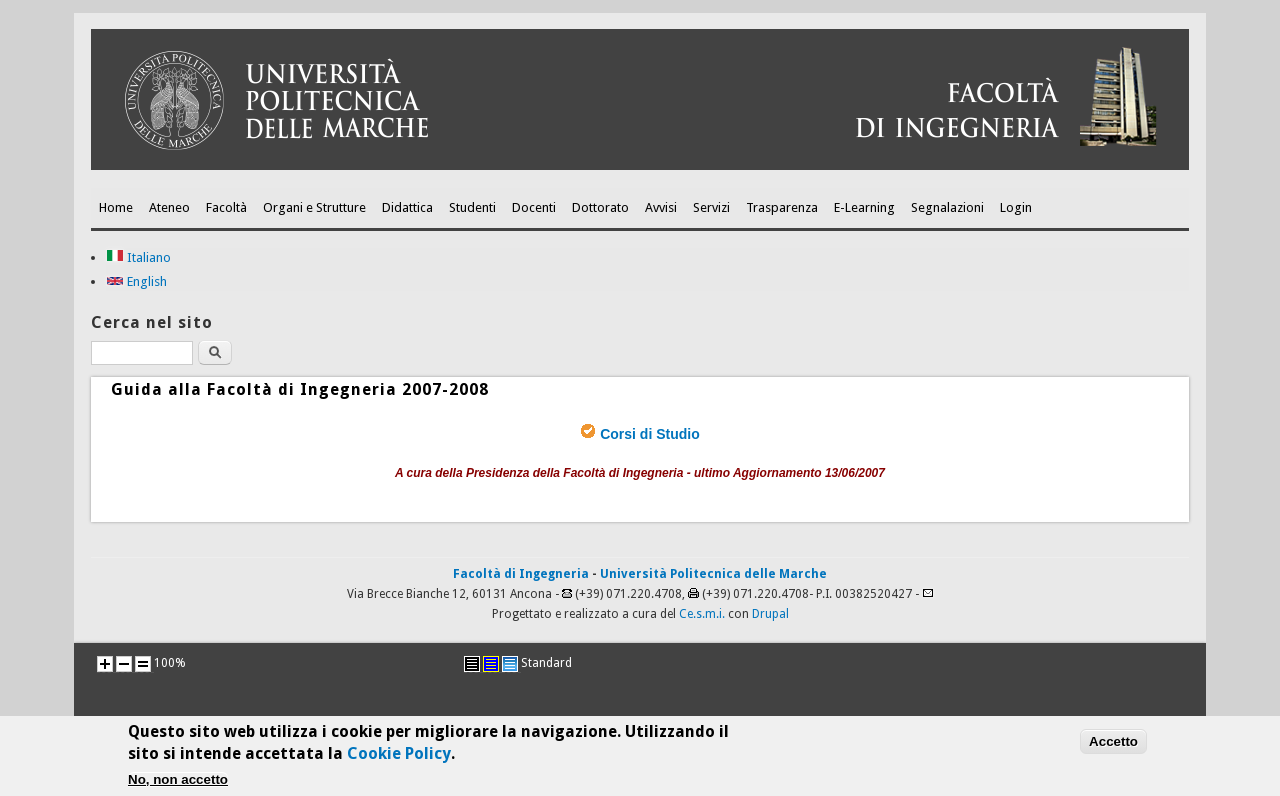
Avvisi (661, 207)
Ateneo (169, 207)
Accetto (1113, 747)
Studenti (472, 207)
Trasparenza (782, 207)
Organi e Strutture (314, 207)
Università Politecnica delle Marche (713, 574)
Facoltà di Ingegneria (521, 574)
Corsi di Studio (650, 434)
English (136, 281)
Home (116, 207)
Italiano (138, 257)
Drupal (770, 614)
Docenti (534, 207)
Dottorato (600, 207)
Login (1016, 207)
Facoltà (226, 207)
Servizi (711, 207)
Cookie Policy (399, 759)
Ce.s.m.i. (702, 614)
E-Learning (864, 207)
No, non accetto (178, 785)
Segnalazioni (947, 207)
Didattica (407, 207)
